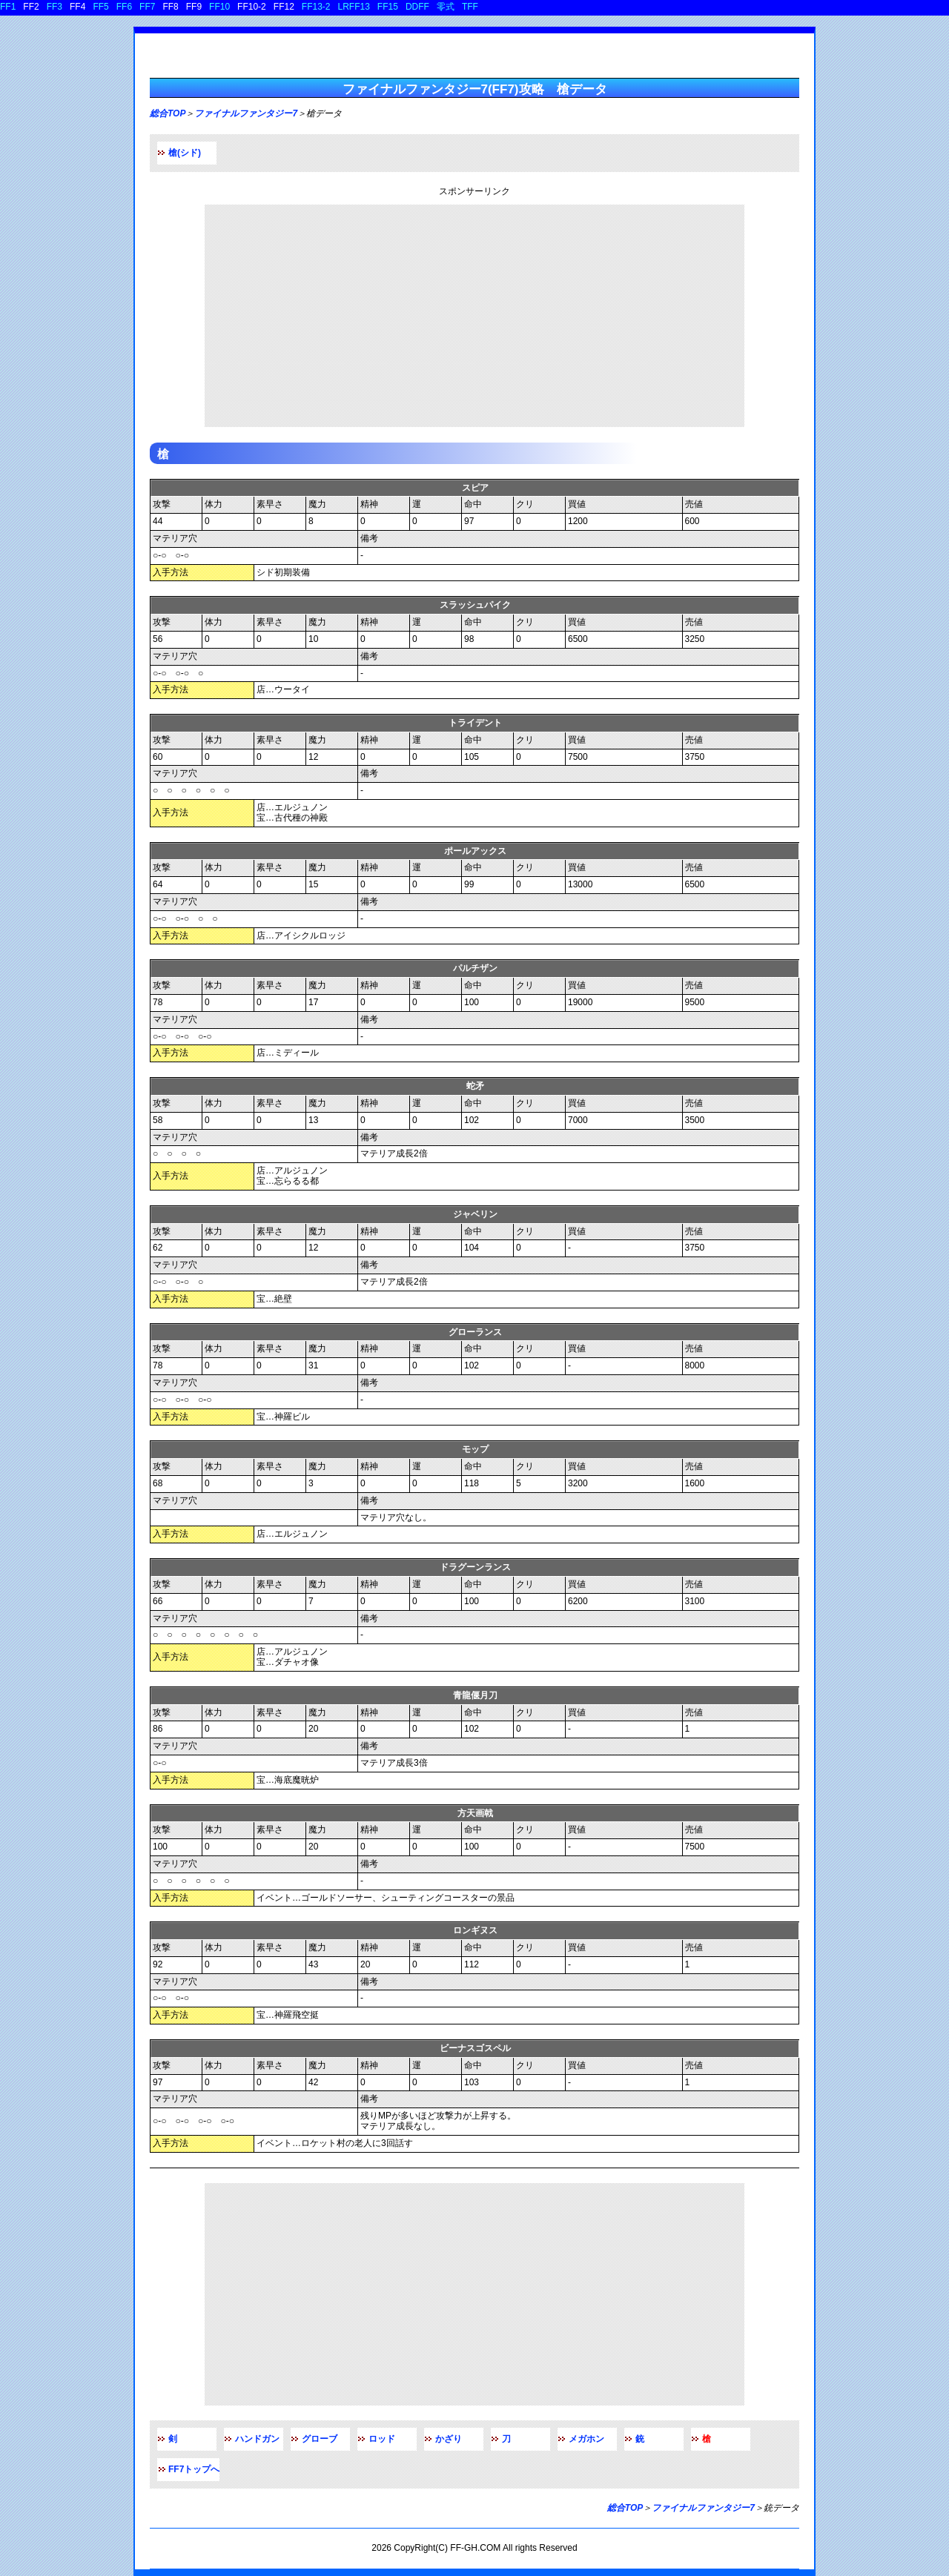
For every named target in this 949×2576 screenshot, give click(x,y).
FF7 (147, 6)
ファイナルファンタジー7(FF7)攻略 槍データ (475, 89)
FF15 (387, 6)
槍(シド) (184, 153)
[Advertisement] (474, 316)
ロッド (381, 2439)
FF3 (54, 6)
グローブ (319, 2439)
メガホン (586, 2439)
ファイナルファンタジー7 (245, 113)
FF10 (219, 6)
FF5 (100, 6)
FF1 (8, 6)
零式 (445, 6)
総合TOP (167, 113)
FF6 (124, 6)
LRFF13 (354, 6)
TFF (470, 6)
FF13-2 (316, 6)
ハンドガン (257, 2439)
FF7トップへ (193, 2469)
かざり (448, 2439)
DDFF (417, 6)
